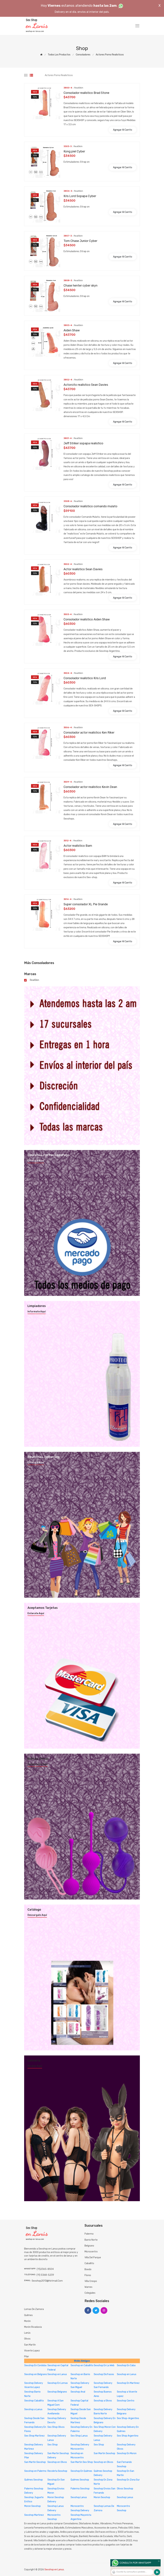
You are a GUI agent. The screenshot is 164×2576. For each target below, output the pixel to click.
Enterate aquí (36, 1161)
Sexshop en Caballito (82, 2365)
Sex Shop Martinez (34, 2435)
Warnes (88, 2287)
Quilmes (28, 2315)
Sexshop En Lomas (57, 2383)
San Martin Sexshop (104, 2453)
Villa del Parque (93, 2257)
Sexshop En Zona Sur (128, 2479)
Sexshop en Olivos (57, 2462)
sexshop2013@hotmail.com (47, 2280)
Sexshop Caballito (34, 2400)
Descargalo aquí (37, 1915)
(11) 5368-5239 (45, 2275)
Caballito (89, 2263)
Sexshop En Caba (126, 2365)
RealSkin (34, 980)
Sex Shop (52, 2444)
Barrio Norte (91, 2239)
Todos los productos (59, 54)
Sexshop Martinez (34, 2515)
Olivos (27, 2338)
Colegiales (90, 2292)
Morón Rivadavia (33, 2327)
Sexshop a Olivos (103, 2400)
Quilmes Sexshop (33, 2479)
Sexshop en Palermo (35, 2471)
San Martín (30, 2344)
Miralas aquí (35, 2066)
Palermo (89, 2233)
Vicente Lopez (32, 2350)
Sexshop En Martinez (128, 2383)
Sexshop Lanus (79, 2497)
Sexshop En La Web (104, 2365)
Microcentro (91, 2251)
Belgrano (89, 2245)
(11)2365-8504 (45, 2269)
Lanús (27, 2332)
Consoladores (83, 54)
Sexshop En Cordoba (35, 2365)
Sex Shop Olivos (56, 2427)
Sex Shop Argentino (127, 2435)
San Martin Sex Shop (82, 2462)
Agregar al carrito (122, 129)
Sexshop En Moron (126, 2453)
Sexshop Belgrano (57, 2391)
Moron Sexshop (102, 2497)
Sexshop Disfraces (104, 2374)
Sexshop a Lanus (33, 2409)
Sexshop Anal (78, 2391)
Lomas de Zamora (34, 2309)
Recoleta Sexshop (57, 2471)
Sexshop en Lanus (57, 2374)
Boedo (88, 2269)
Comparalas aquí (38, 1764)
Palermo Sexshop (80, 2488)
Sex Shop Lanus (79, 2435)
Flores (88, 2275)
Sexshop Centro (125, 2400)
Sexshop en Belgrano (35, 2374)
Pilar (26, 2356)
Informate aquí (37, 1311)
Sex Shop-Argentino (128, 2418)
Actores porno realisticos (110, 54)
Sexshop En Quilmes (81, 2471)
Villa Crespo (91, 2281)
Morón (27, 2321)
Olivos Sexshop (125, 2488)
